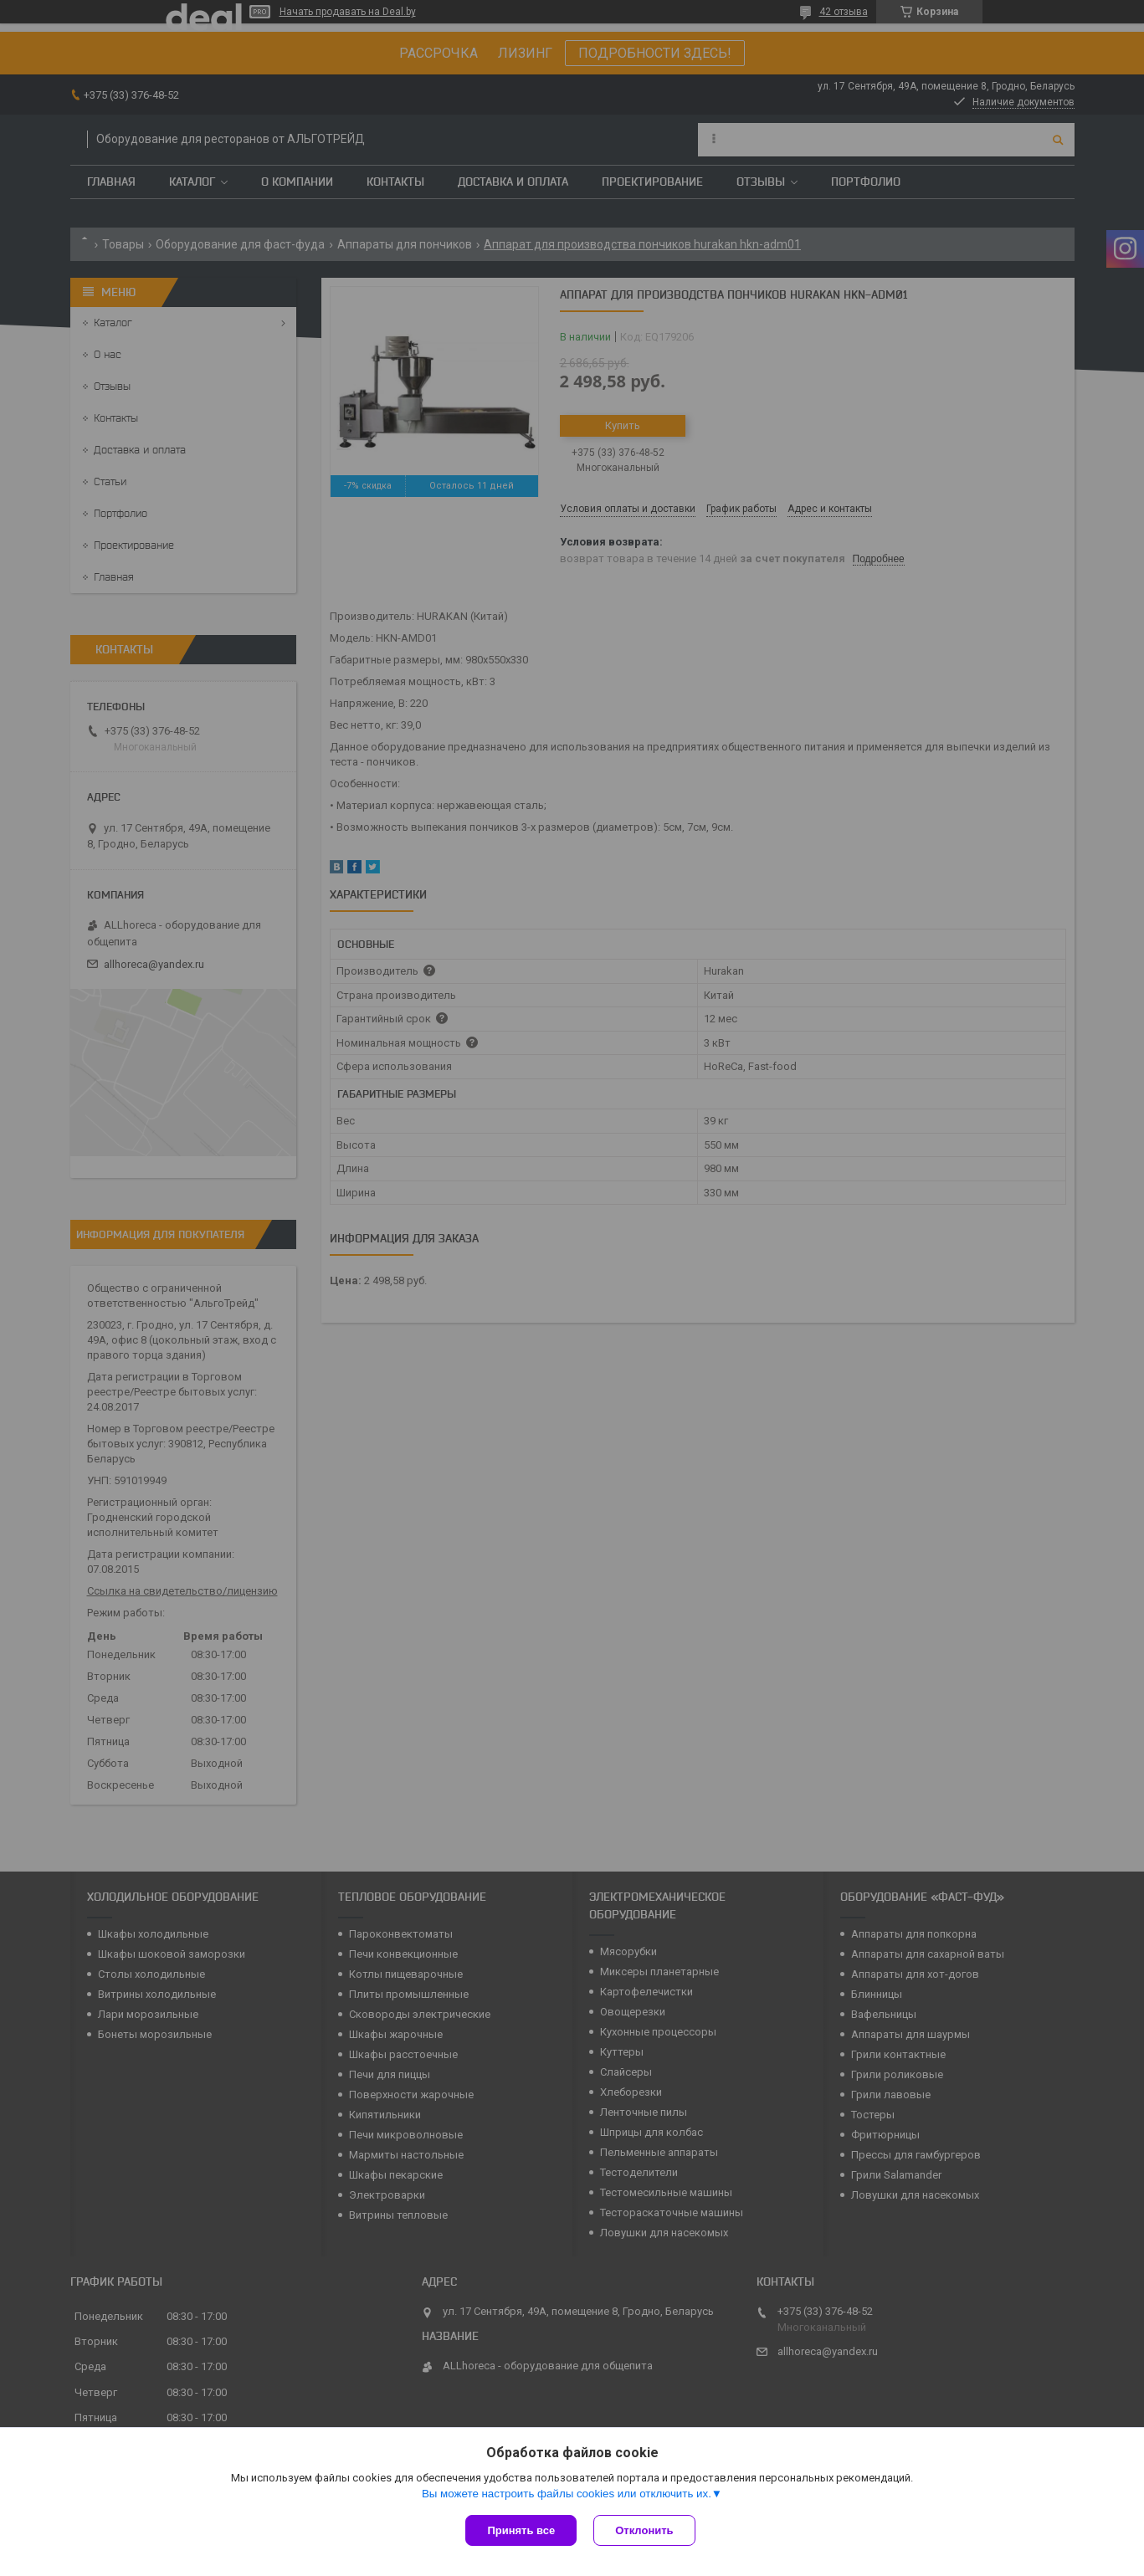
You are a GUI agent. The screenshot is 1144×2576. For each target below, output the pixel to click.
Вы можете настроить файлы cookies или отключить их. (566, 2493)
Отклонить (644, 2530)
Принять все (521, 2530)
